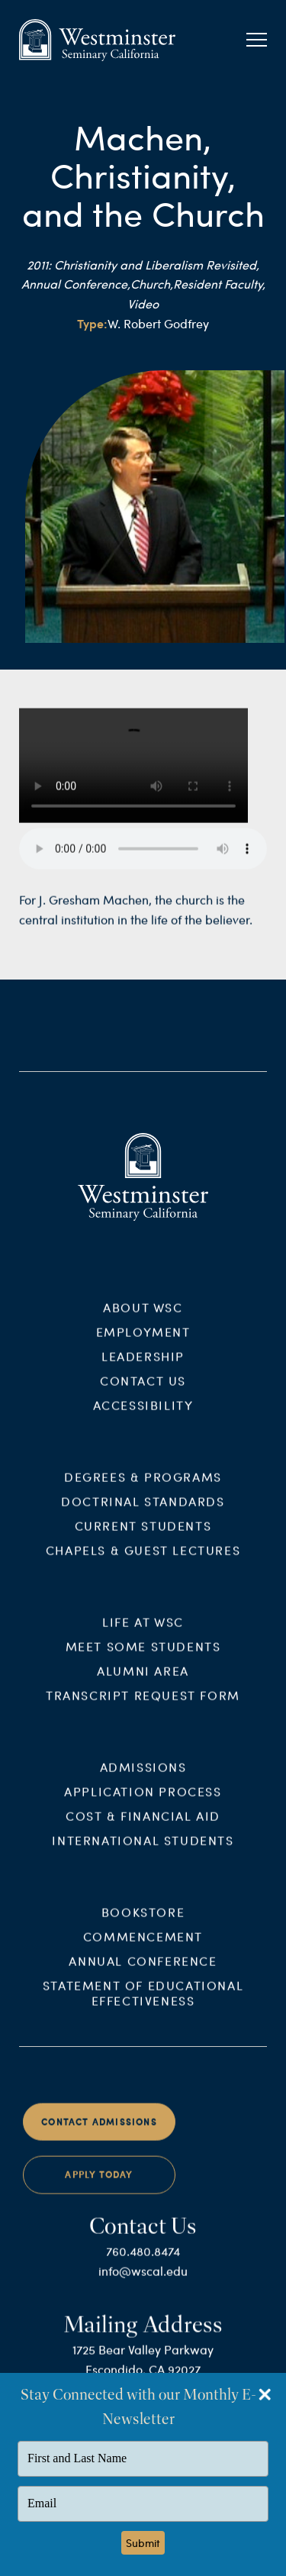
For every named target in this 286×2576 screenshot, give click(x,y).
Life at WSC (143, 1634)
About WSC (142, 1320)
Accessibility (143, 1417)
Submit (143, 2543)
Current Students (143, 1538)
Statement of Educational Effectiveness (143, 2004)
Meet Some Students (143, 1659)
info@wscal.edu (143, 2282)
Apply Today (99, 2187)
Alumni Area (143, 1683)
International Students (142, 1853)
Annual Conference (143, 1972)
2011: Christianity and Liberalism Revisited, (143, 265)
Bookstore (143, 1924)
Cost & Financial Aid (143, 1828)
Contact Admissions (99, 2133)
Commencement (143, 1948)
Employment (143, 1344)
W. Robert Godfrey (158, 323)
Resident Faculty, (219, 284)
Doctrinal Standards (142, 1514)
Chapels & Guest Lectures (143, 1562)
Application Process (142, 1804)
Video (143, 303)
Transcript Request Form (143, 1708)
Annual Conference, (75, 284)
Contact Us (143, 1393)
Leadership (143, 1369)
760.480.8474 (143, 2263)
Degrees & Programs (143, 1489)
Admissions (143, 1779)
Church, (151, 284)
